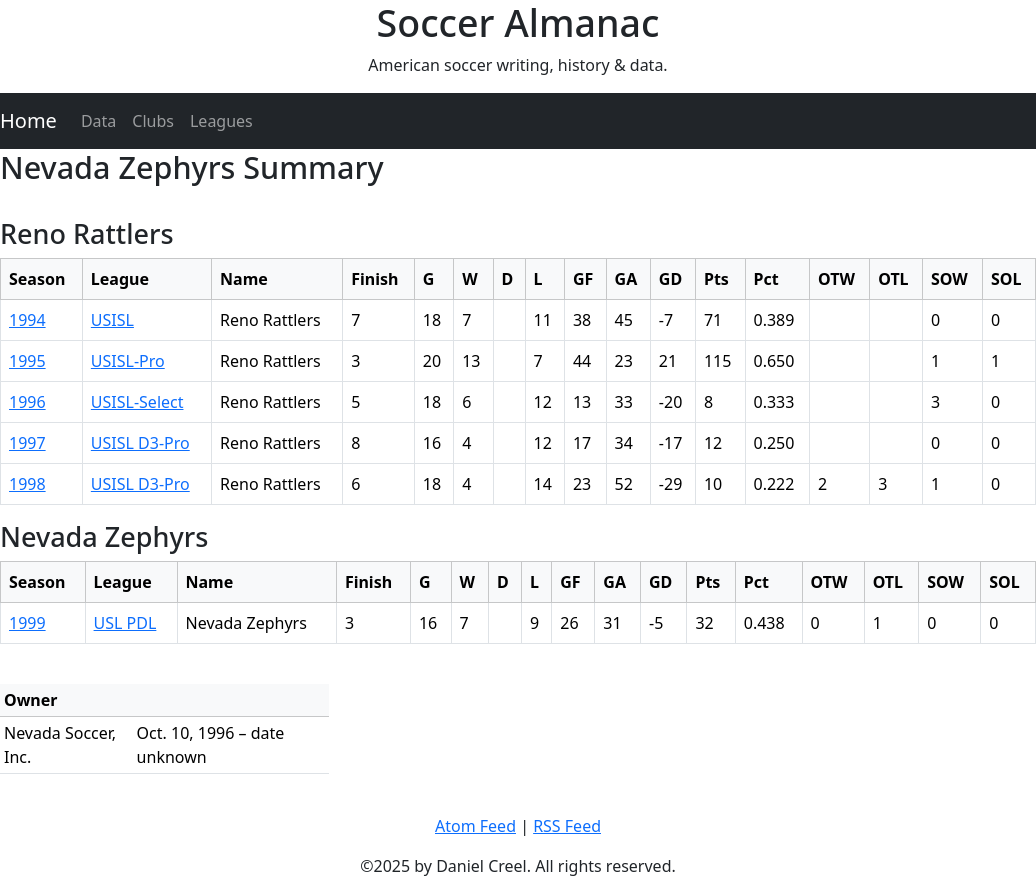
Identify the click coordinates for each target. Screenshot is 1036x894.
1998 (27, 484)
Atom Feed (475, 826)
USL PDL (125, 623)
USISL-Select (137, 402)
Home (28, 120)
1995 (27, 361)
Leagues (221, 121)
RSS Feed (567, 826)
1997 (27, 443)
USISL (112, 320)
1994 (27, 320)
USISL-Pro (128, 361)
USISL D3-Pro (140, 443)
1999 (27, 623)
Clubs (153, 121)
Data (98, 121)
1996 (27, 402)
